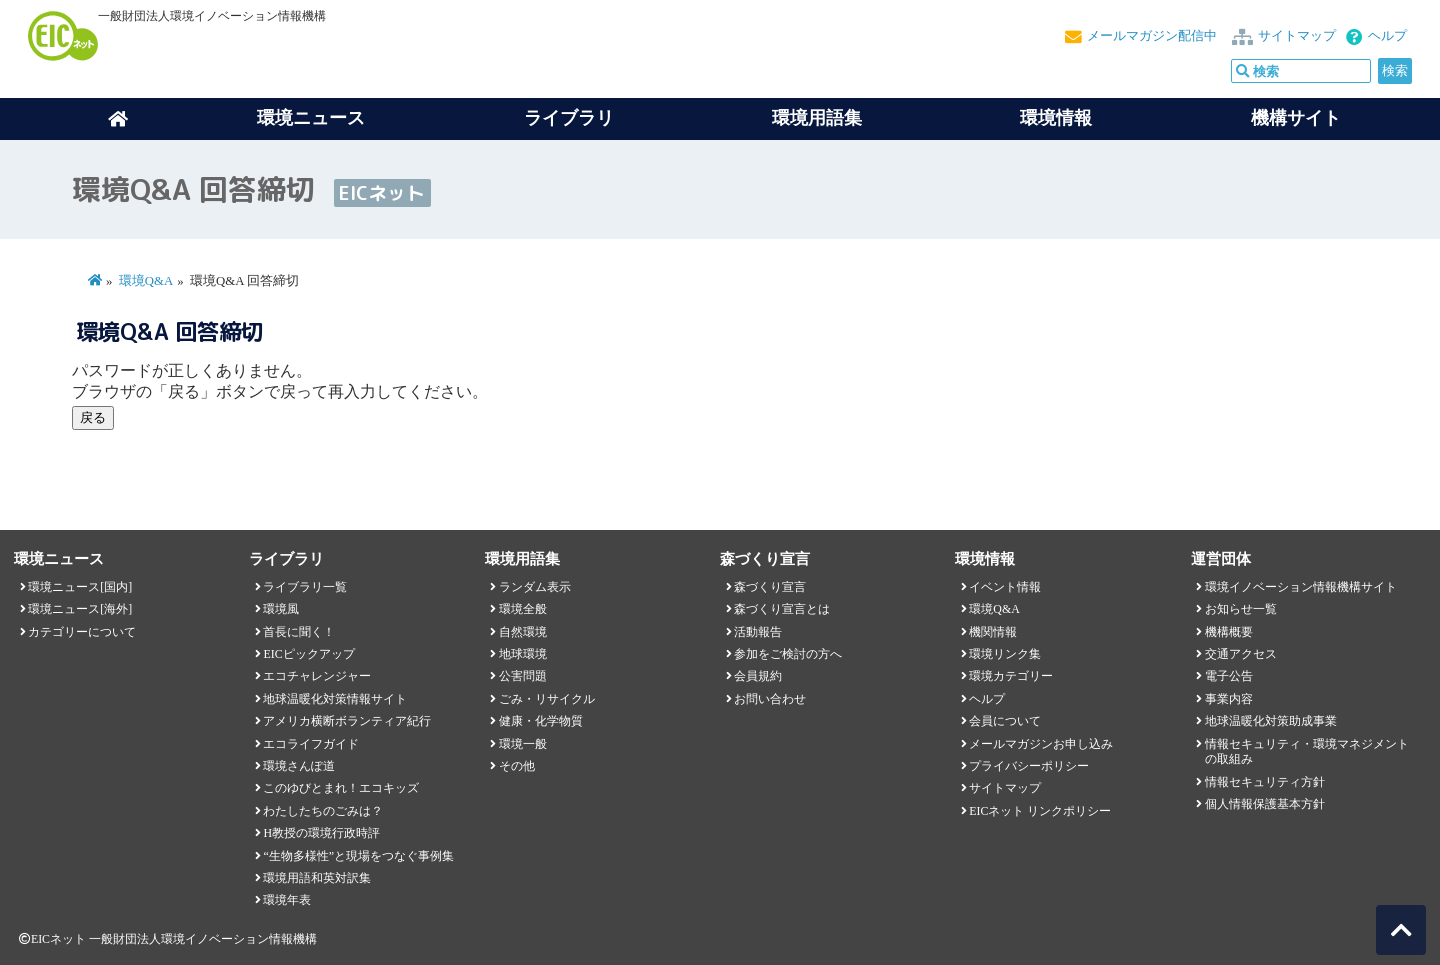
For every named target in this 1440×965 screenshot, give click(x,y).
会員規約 (758, 676)
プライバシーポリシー (1029, 766)
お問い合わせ (770, 699)
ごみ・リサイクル (547, 699)
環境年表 (287, 900)
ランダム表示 (535, 587)
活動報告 (758, 632)
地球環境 (523, 654)
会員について (1005, 721)
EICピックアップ (308, 654)
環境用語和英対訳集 (317, 878)
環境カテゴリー (1011, 676)
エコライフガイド (311, 744)
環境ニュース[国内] (80, 587)
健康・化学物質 (541, 721)
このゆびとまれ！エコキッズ (341, 788)
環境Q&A (146, 281)
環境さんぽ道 (299, 766)
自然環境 (523, 632)
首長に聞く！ (299, 632)
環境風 (281, 609)
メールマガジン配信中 (1152, 36)
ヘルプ (1387, 36)
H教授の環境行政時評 (321, 833)
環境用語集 (817, 118)
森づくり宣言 (770, 587)
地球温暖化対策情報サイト (335, 699)
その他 (517, 766)
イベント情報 (1005, 587)
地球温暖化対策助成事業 (1271, 721)
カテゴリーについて (82, 632)
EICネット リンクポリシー (1040, 811)
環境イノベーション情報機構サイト (1301, 587)
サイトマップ (1297, 36)
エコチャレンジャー (317, 676)
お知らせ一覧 (1241, 609)
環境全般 (523, 609)
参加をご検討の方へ (788, 654)
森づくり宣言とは (782, 609)
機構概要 (1229, 632)
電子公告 (1229, 676)
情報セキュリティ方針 (1265, 782)
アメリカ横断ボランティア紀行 (347, 721)
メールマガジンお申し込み (1041, 744)
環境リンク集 (1005, 654)
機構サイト (1296, 118)
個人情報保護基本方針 (1265, 804)
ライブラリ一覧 (305, 587)
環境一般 (523, 744)
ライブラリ (569, 118)
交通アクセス (1241, 654)
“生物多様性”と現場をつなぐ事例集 (358, 856)
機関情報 (993, 632)
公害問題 (523, 676)
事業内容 (1229, 699)
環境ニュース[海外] (80, 609)
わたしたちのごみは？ (323, 811)
